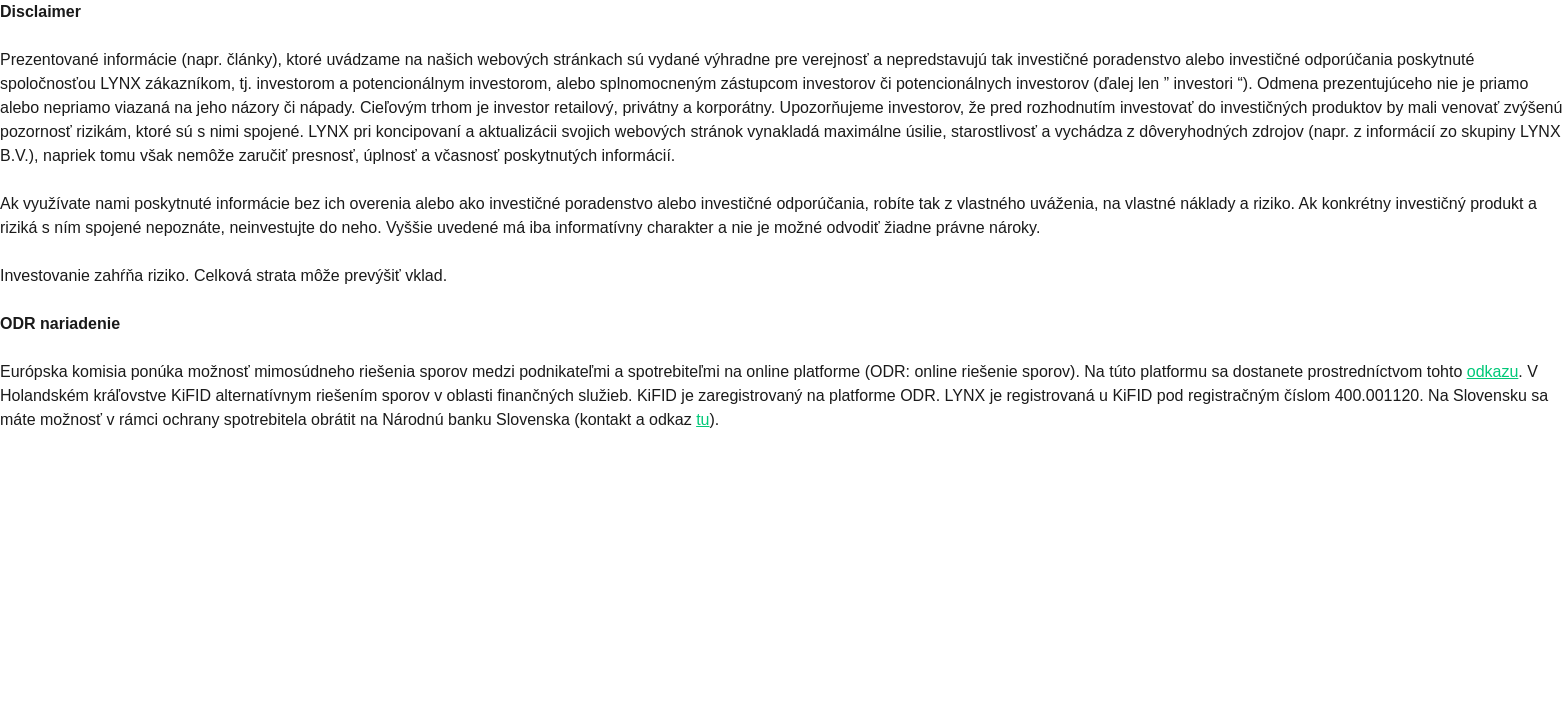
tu (702, 419)
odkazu (1493, 371)
